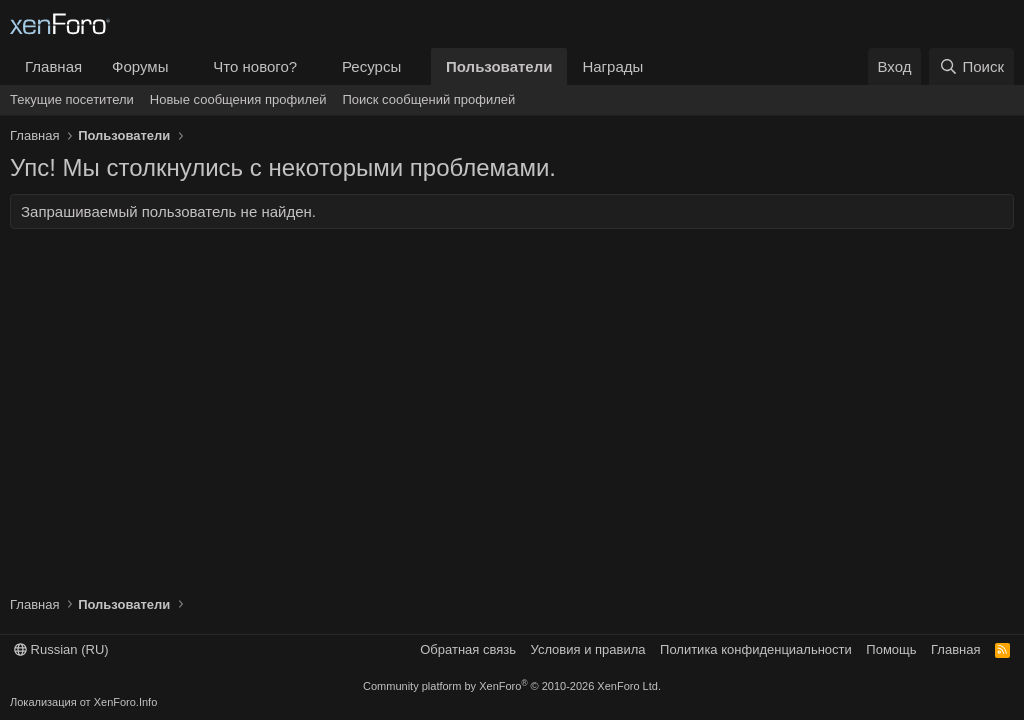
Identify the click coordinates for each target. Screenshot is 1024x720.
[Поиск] (971, 66)
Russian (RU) (61, 649)
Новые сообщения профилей (238, 99)
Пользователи (499, 66)
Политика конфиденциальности (756, 649)
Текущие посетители (72, 99)
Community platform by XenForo (512, 686)
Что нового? (255, 66)
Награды (612, 66)
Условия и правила (588, 649)
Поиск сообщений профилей (428, 99)
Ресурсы (371, 66)
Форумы (140, 66)
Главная (53, 66)
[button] (184, 66)
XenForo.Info (126, 702)
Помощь (891, 649)
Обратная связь (468, 649)
